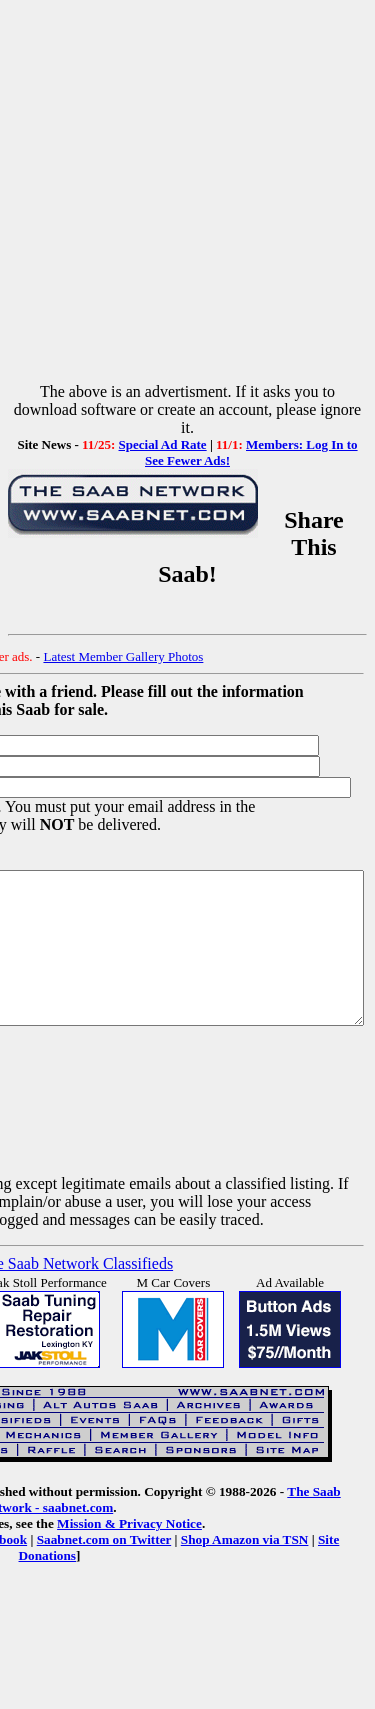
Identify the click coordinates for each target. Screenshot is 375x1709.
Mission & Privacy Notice (91, 1553)
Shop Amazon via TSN (174, 1569)
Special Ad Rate (163, 444)
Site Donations (288, 1569)
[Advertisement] (187, 195)
